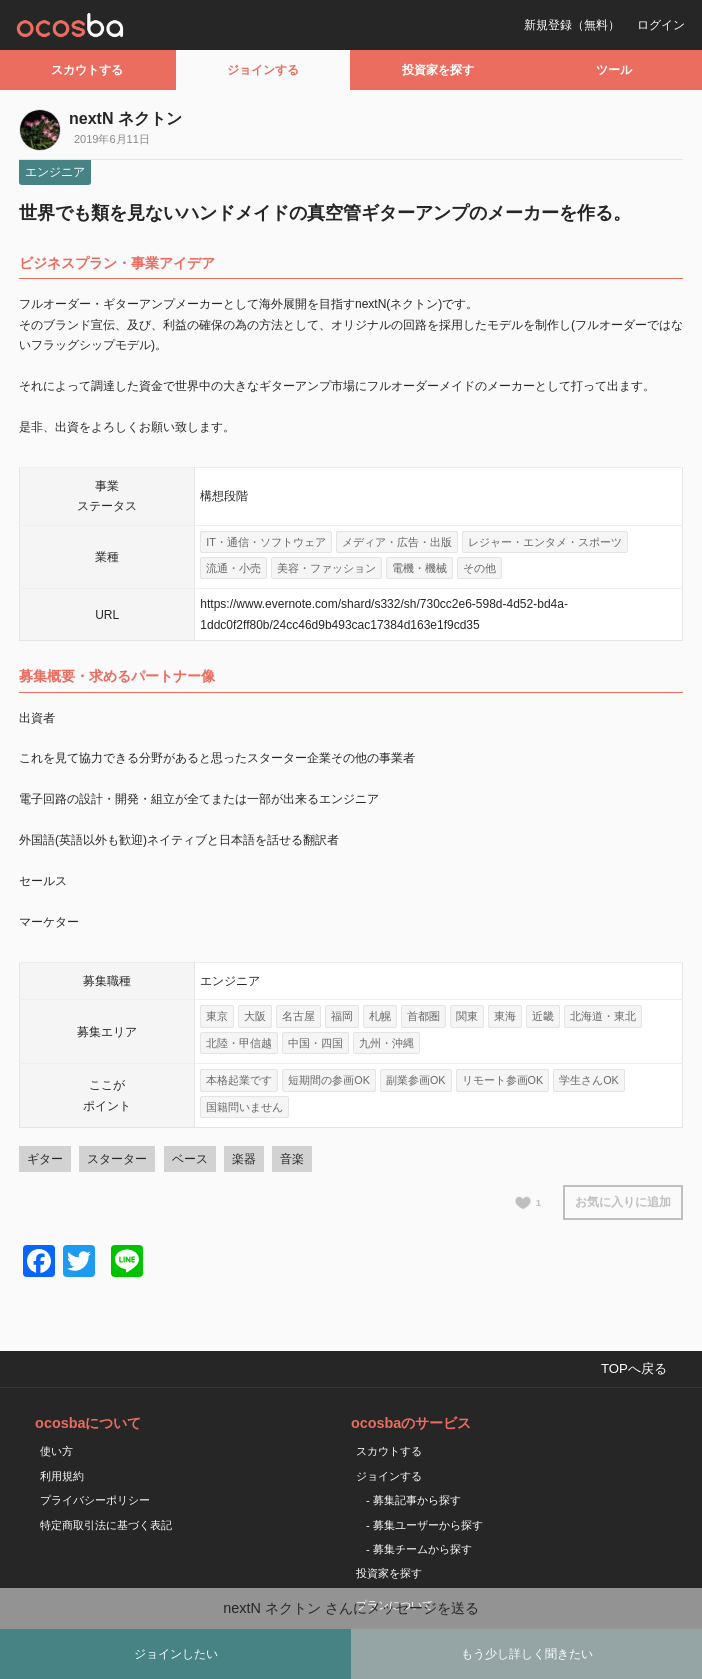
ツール (614, 70)
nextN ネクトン (125, 118)
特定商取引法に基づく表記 (106, 1525)
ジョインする (263, 70)
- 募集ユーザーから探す (424, 1525)
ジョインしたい (176, 1654)
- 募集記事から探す (413, 1500)
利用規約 (62, 1476)
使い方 (56, 1451)
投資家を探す (438, 70)
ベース (190, 1159)
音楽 (292, 1159)
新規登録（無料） (572, 25)
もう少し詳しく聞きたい (527, 1654)
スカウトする (87, 70)
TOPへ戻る (634, 1368)
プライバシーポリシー (95, 1500)
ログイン (661, 25)
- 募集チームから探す (419, 1549)
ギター (45, 1159)
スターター (117, 1159)
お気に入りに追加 (623, 1202)
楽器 (244, 1159)
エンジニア (55, 172)
